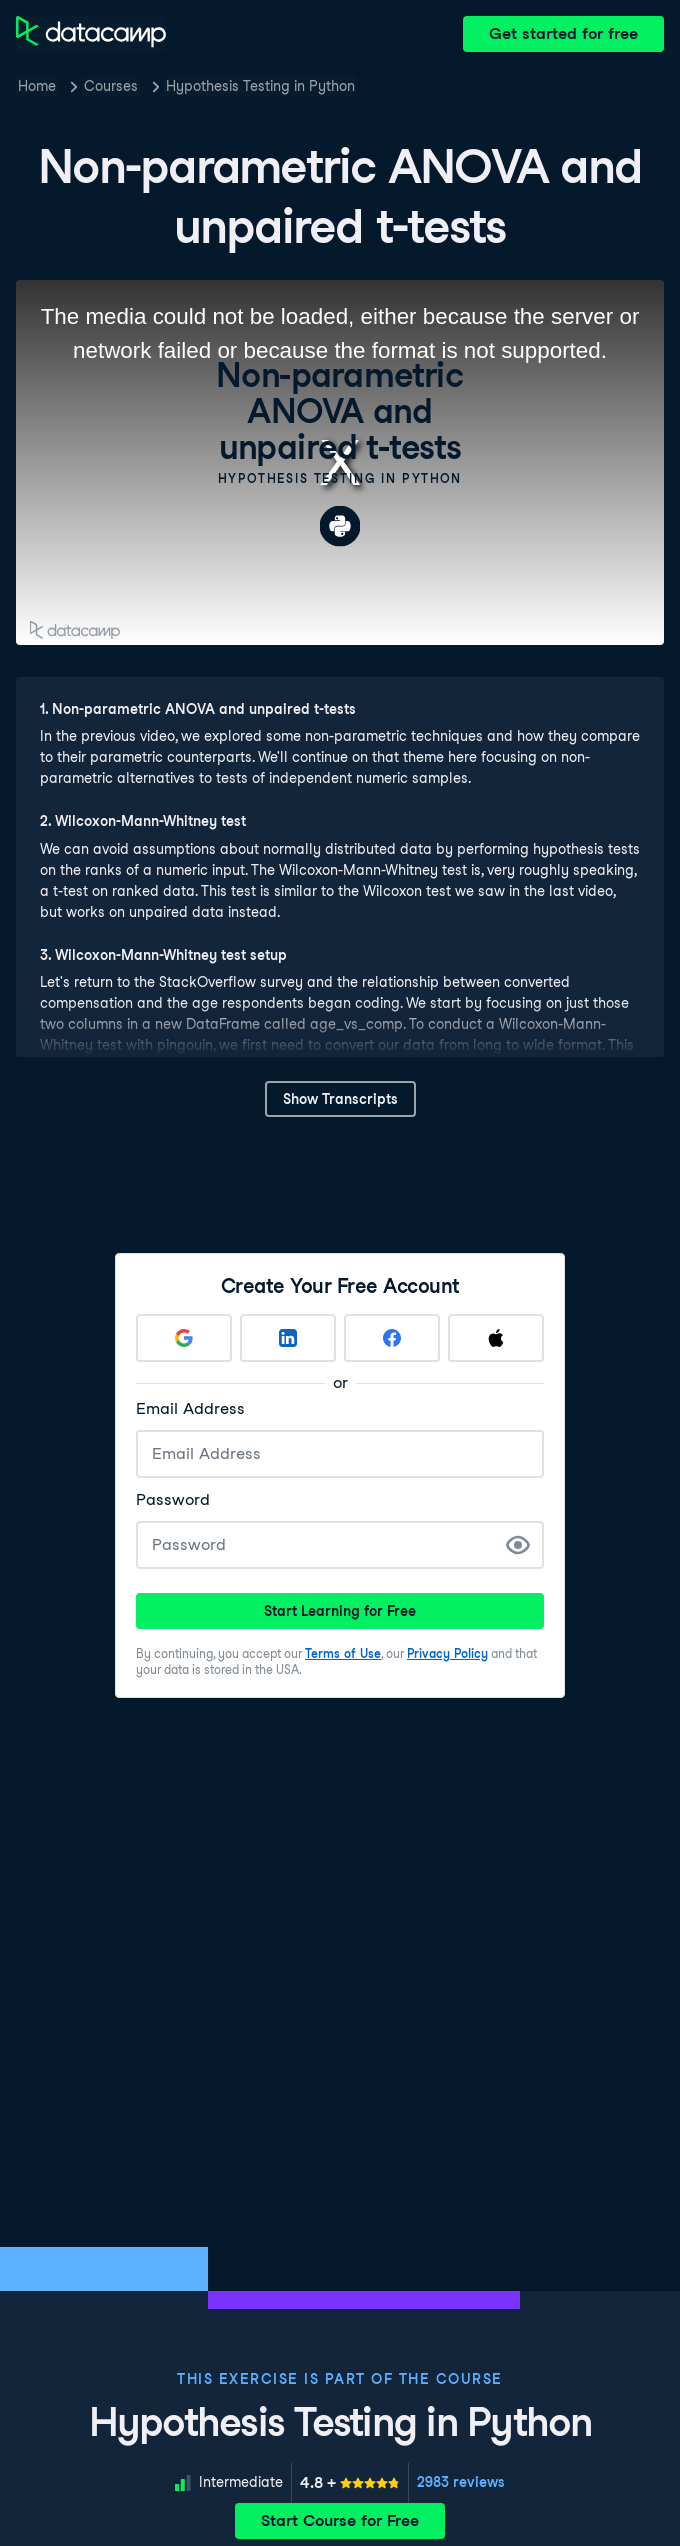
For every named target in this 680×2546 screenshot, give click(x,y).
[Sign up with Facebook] (392, 1338)
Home (37, 86)
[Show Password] (518, 1545)
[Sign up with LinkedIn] (288, 1338)
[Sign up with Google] (184, 1338)
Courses (111, 86)
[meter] (350, 2483)
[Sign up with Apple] (496, 1338)
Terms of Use (343, 1653)
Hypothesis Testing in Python (260, 86)
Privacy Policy (447, 1653)
